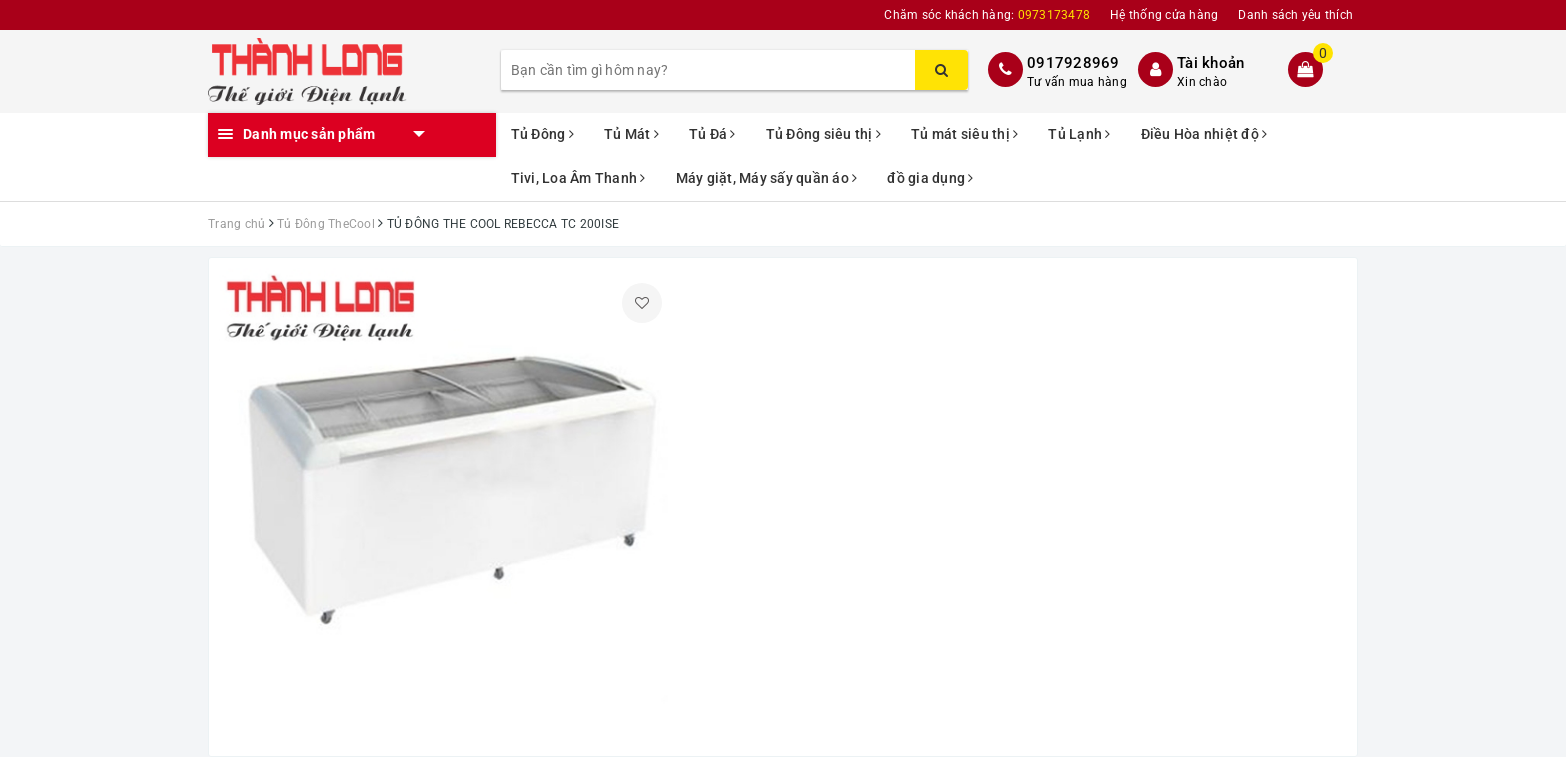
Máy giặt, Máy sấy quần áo (767, 178)
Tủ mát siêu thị (964, 134)
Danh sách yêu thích (1295, 15)
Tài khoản (1210, 63)
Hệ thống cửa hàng (1164, 15)
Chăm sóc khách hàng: (987, 15)
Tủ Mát (631, 134)
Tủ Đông (542, 134)
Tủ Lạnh (1079, 134)
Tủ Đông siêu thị (824, 134)
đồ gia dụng (930, 178)
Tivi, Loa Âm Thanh (578, 178)
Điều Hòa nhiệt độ (1204, 134)
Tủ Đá (712, 134)
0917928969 (1073, 63)
